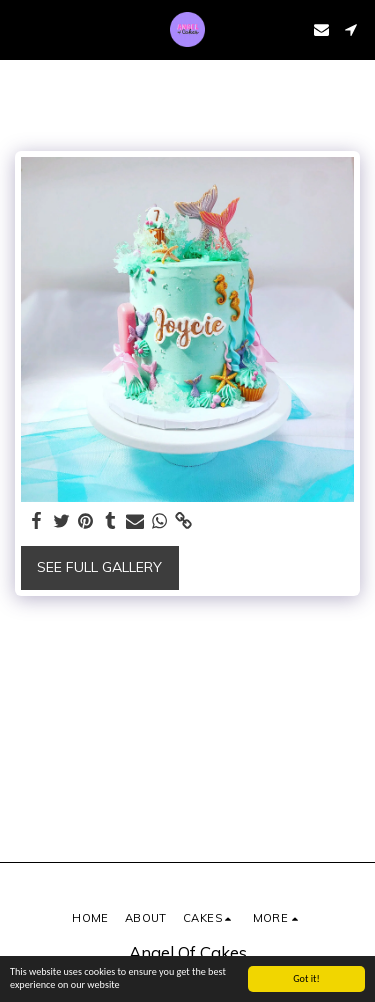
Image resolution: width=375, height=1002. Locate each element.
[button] (22, 28)
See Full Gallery (99, 567)
